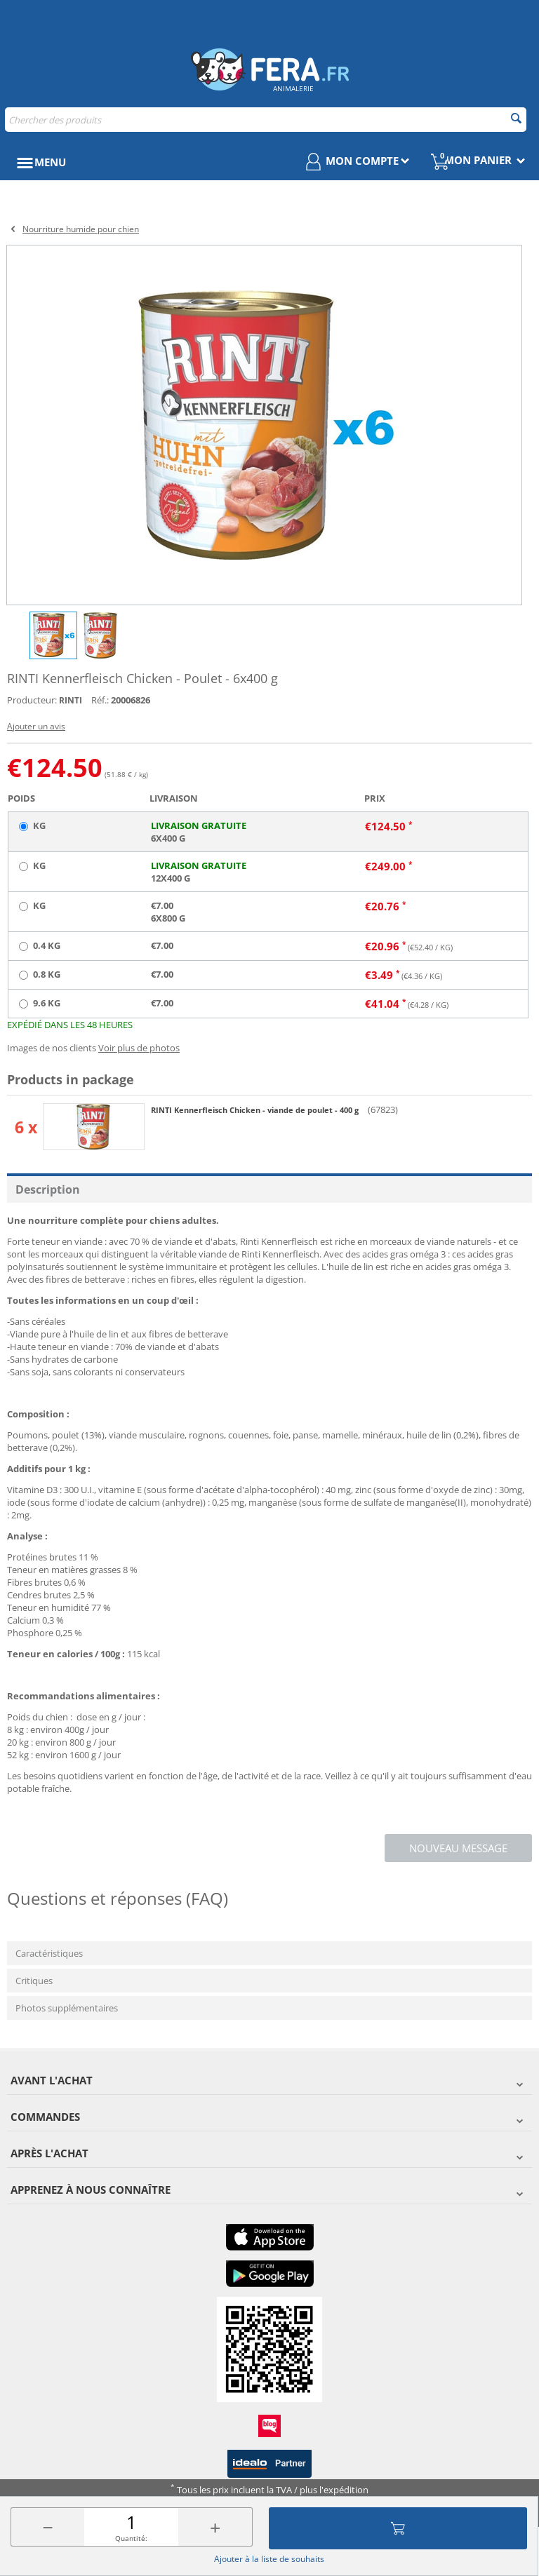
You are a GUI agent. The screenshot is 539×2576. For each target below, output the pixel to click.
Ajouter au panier (398, 2528)
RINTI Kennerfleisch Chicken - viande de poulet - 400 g (256, 1110)
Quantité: (131, 2538)
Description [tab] (47, 1189)
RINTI (70, 700)
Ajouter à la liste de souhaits (269, 2559)
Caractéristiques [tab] (49, 1953)
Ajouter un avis (36, 726)
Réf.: (100, 700)
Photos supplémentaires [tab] (66, 2008)
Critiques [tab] (34, 1980)
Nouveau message (458, 1848)
